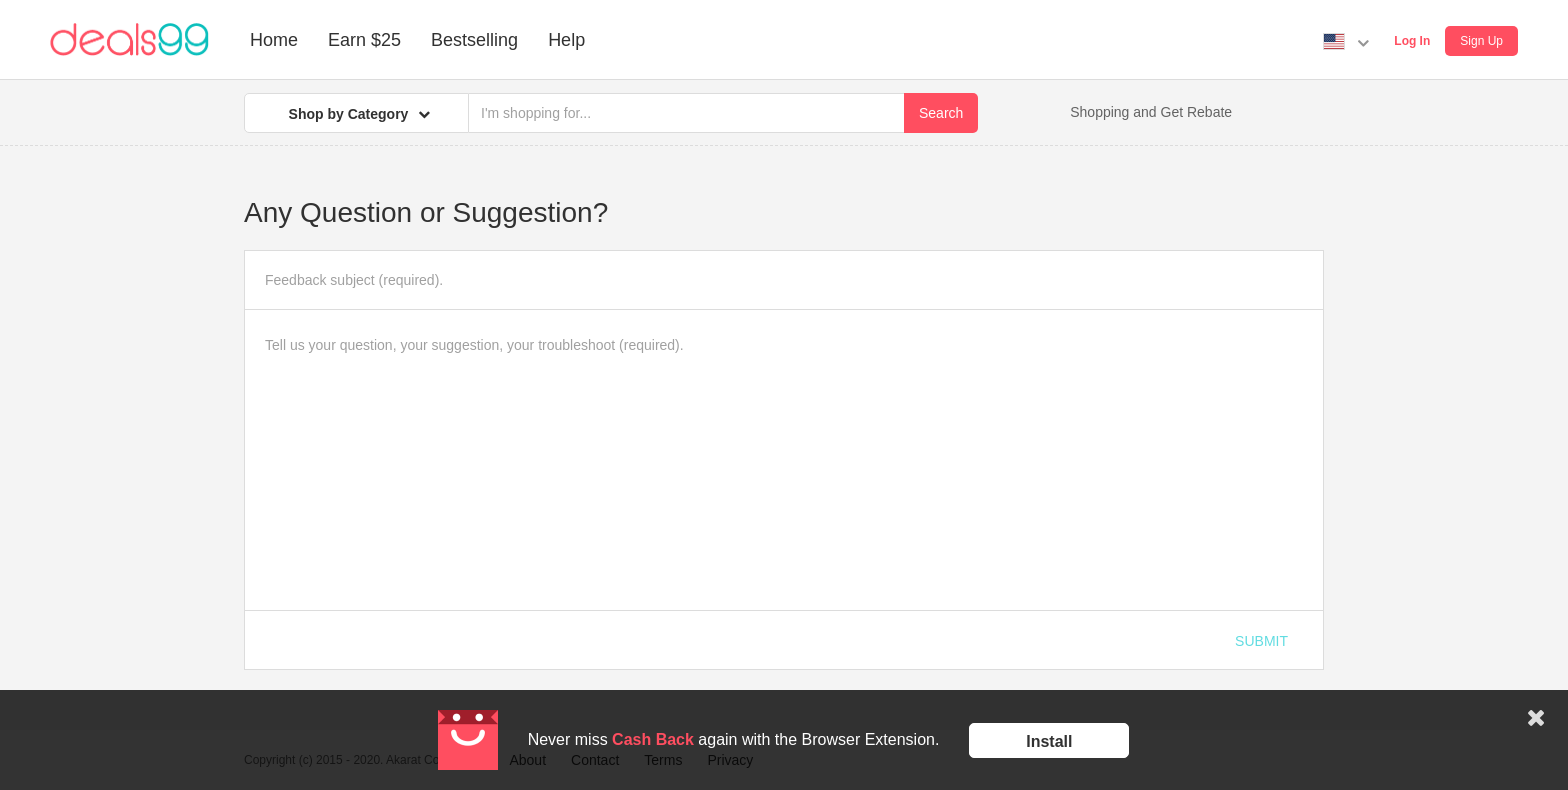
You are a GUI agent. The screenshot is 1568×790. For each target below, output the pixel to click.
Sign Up (1481, 41)
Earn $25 (364, 40)
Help (566, 40)
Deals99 (129, 40)
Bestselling (474, 40)
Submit (1261, 641)
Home (274, 40)
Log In (1412, 41)
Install (1049, 741)
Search (941, 113)
